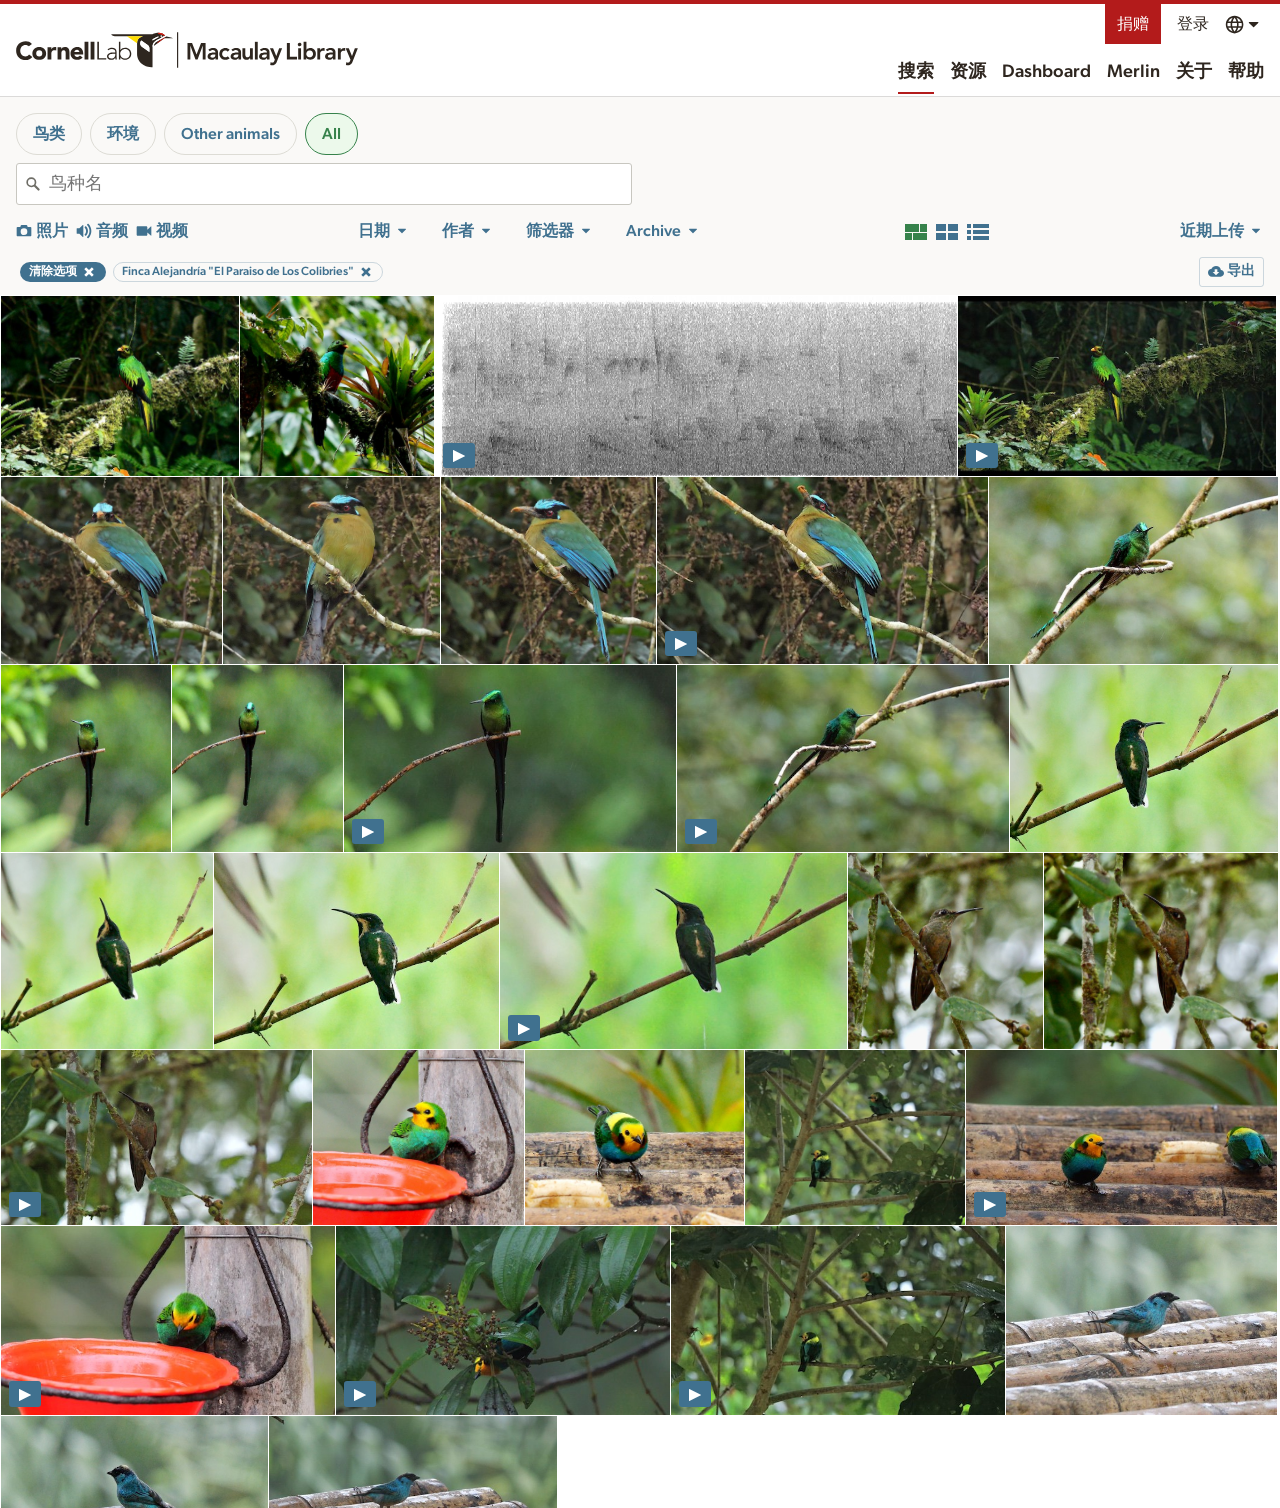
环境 (123, 134)
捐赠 (1133, 24)
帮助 (1246, 72)
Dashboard (1046, 72)
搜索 (916, 72)
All (331, 134)
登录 (1193, 24)
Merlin (1133, 72)
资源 (968, 72)
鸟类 (49, 134)
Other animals (230, 134)
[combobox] (340, 184)
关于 (1194, 72)
